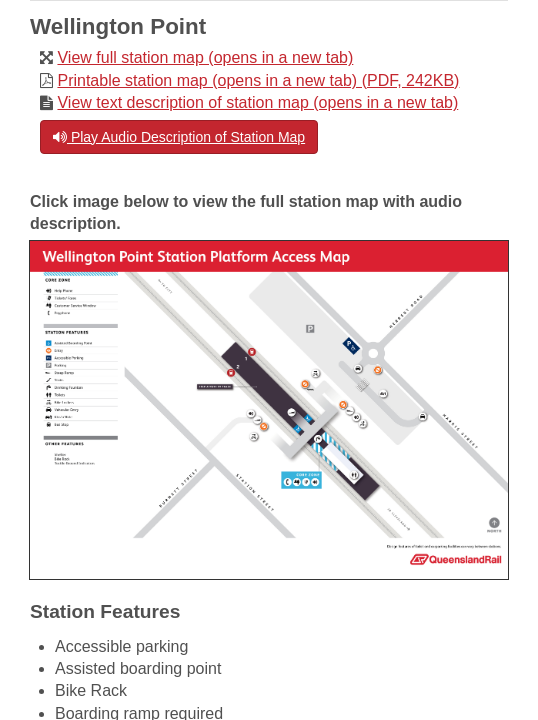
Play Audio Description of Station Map (179, 137)
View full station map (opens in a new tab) (205, 57)
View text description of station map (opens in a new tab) (257, 102)
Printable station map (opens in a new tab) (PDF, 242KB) (258, 80)
